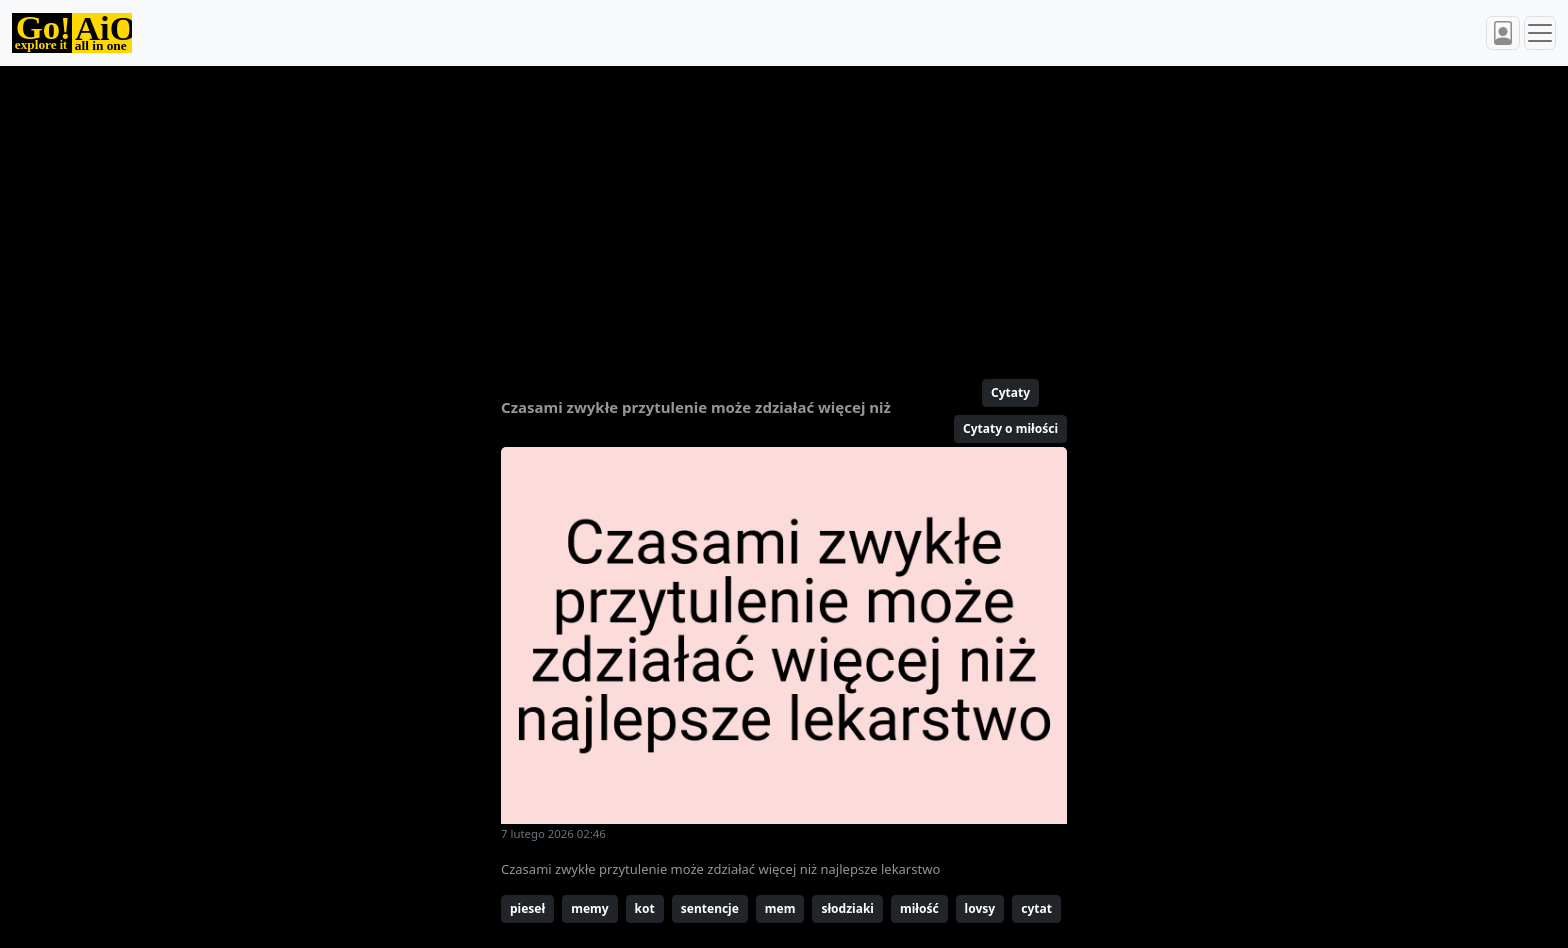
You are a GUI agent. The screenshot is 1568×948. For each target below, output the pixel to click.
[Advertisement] (736, 214)
